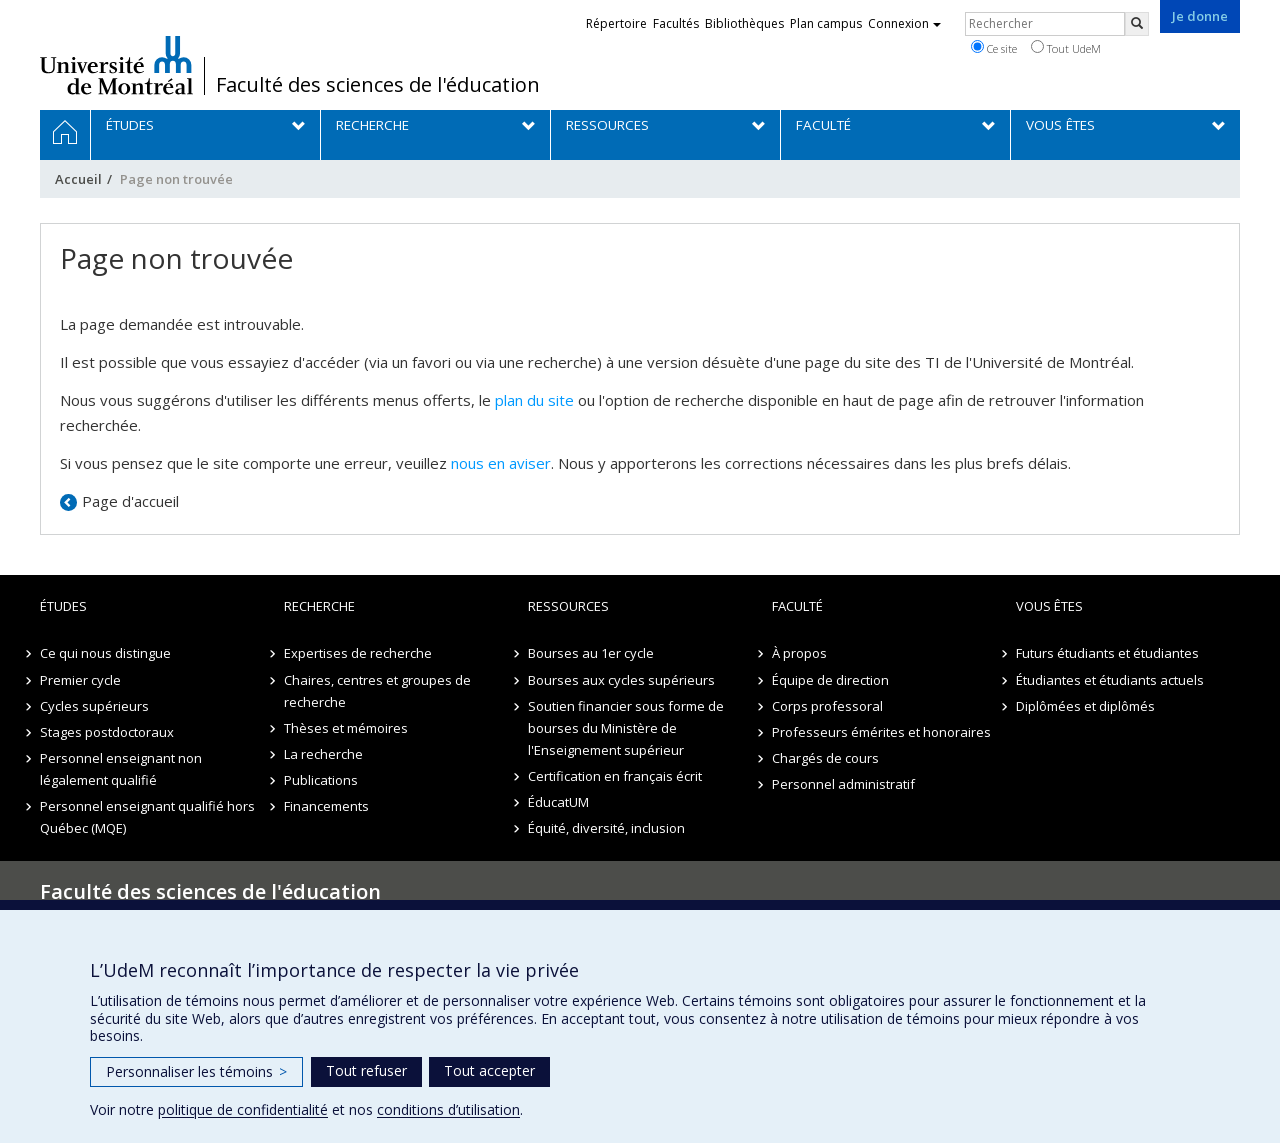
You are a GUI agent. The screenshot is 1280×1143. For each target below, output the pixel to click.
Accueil (78, 179)
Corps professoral (827, 706)
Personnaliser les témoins (196, 1071)
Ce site (994, 48)
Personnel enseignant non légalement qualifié (121, 769)
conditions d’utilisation (448, 1109)
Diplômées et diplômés (1085, 706)
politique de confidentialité (243, 1109)
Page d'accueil (130, 501)
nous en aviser (501, 463)
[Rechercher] (1137, 24)
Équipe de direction (830, 680)
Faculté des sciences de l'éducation (378, 85)
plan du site (534, 400)
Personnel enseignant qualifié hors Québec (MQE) (147, 817)
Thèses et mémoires (346, 728)
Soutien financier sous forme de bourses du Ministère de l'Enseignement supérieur (626, 728)
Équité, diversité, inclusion (606, 828)
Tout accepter (489, 1070)
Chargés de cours (825, 758)
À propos (799, 653)
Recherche (319, 606)
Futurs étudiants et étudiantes (1107, 653)
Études (63, 606)
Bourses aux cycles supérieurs (621, 680)
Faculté (797, 606)
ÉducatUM (558, 802)
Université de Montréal (116, 65)
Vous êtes (1049, 606)
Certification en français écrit (615, 776)
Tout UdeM (1066, 48)
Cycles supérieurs (94, 706)
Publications (321, 780)
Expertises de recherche (358, 653)
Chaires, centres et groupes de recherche (377, 691)
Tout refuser (366, 1070)
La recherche (323, 754)
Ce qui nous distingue (105, 653)
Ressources (568, 606)
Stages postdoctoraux (107, 732)
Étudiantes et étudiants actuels (1110, 680)
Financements (326, 806)
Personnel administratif (843, 784)
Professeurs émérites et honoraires (881, 732)
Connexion (904, 23)
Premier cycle (80, 680)
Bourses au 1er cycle (591, 653)
